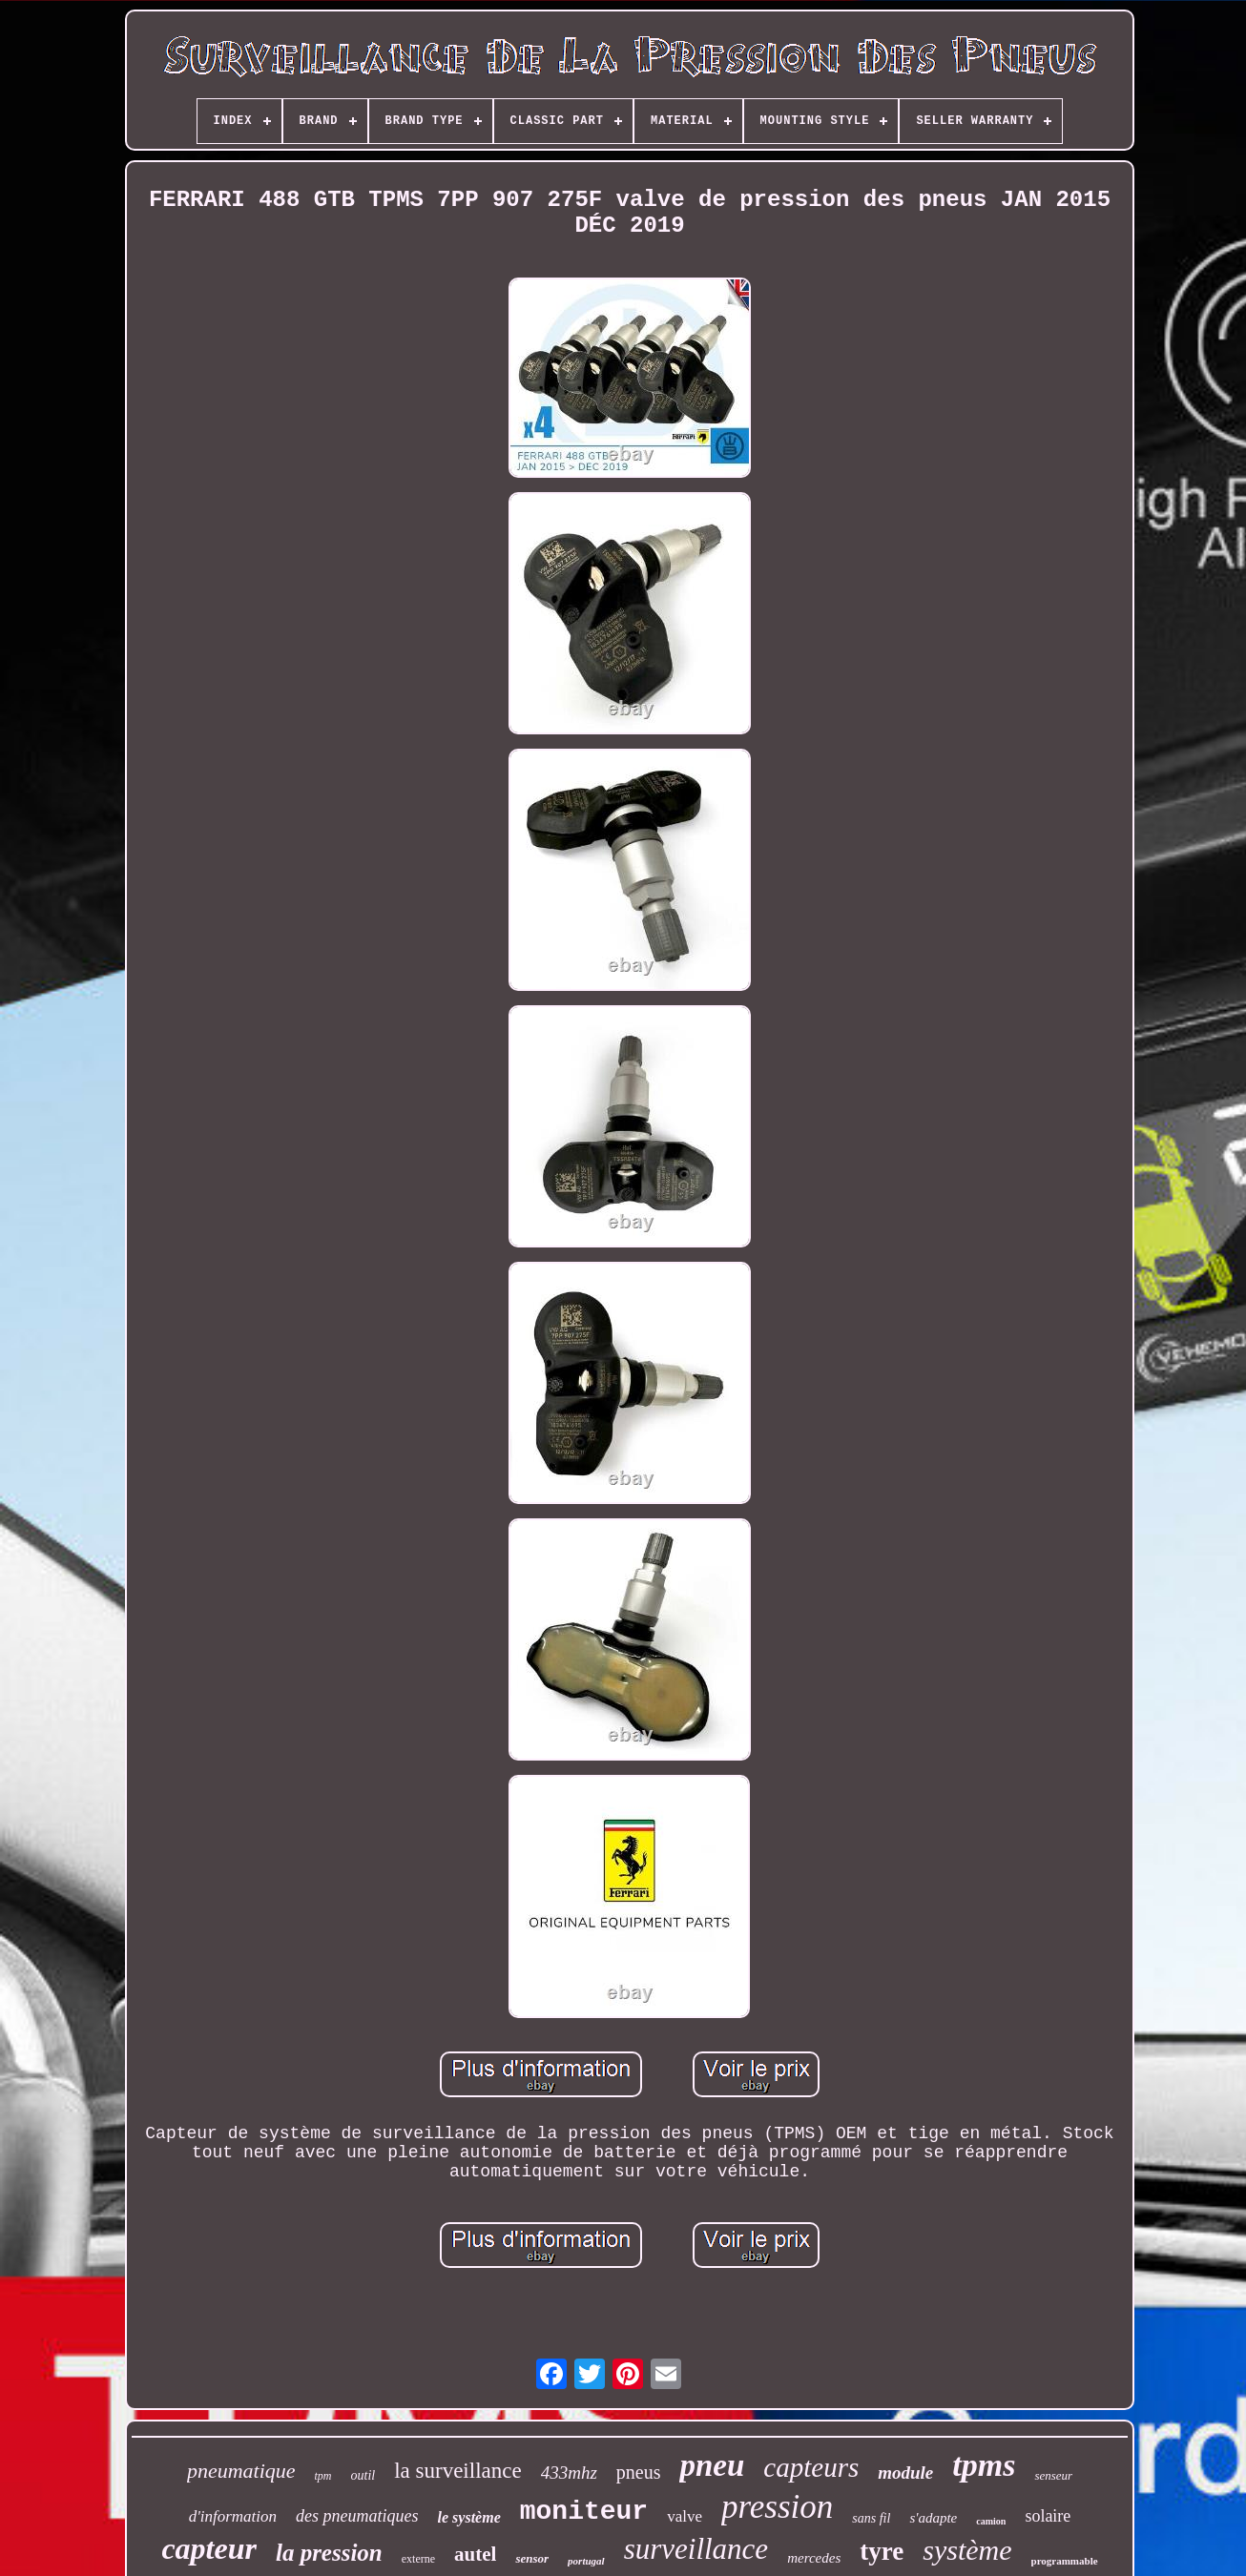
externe (418, 2559)
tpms (983, 2465)
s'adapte (933, 2517)
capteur (209, 2548)
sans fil (871, 2518)
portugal (586, 2560)
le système (469, 2517)
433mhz (569, 2473)
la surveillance (457, 2471)
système (967, 2550)
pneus (638, 2472)
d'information (233, 2516)
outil (363, 2475)
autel (475, 2554)
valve (684, 2516)
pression (777, 2506)
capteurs (811, 2467)
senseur (1053, 2475)
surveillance (696, 2549)
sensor (532, 2558)
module (905, 2473)
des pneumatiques (357, 2515)
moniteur (584, 2511)
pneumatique (241, 2471)
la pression (329, 2553)
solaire (1047, 2515)
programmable (1064, 2560)
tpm (323, 2476)
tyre (881, 2551)
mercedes (814, 2558)
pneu (711, 2465)
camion (991, 2521)
